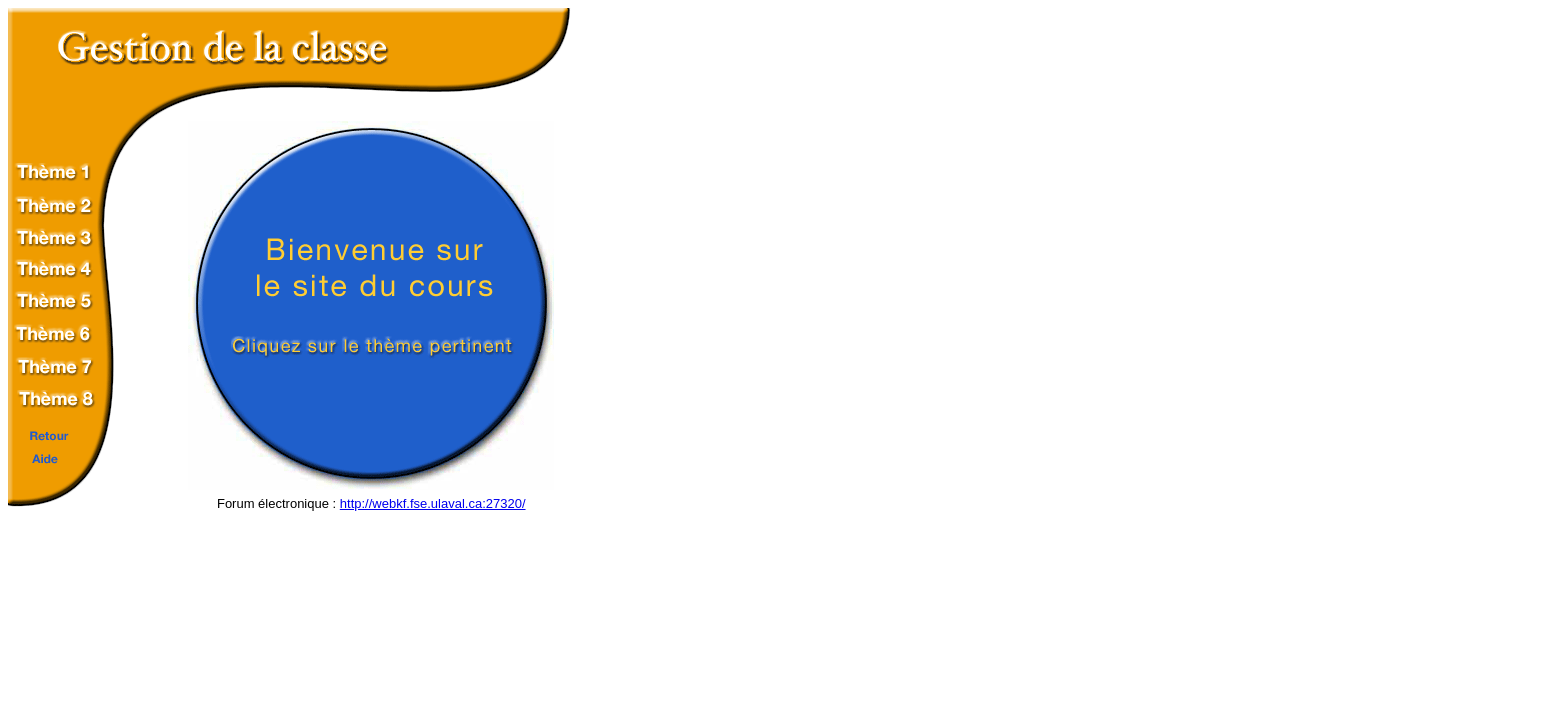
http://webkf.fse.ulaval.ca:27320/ (433, 503)
